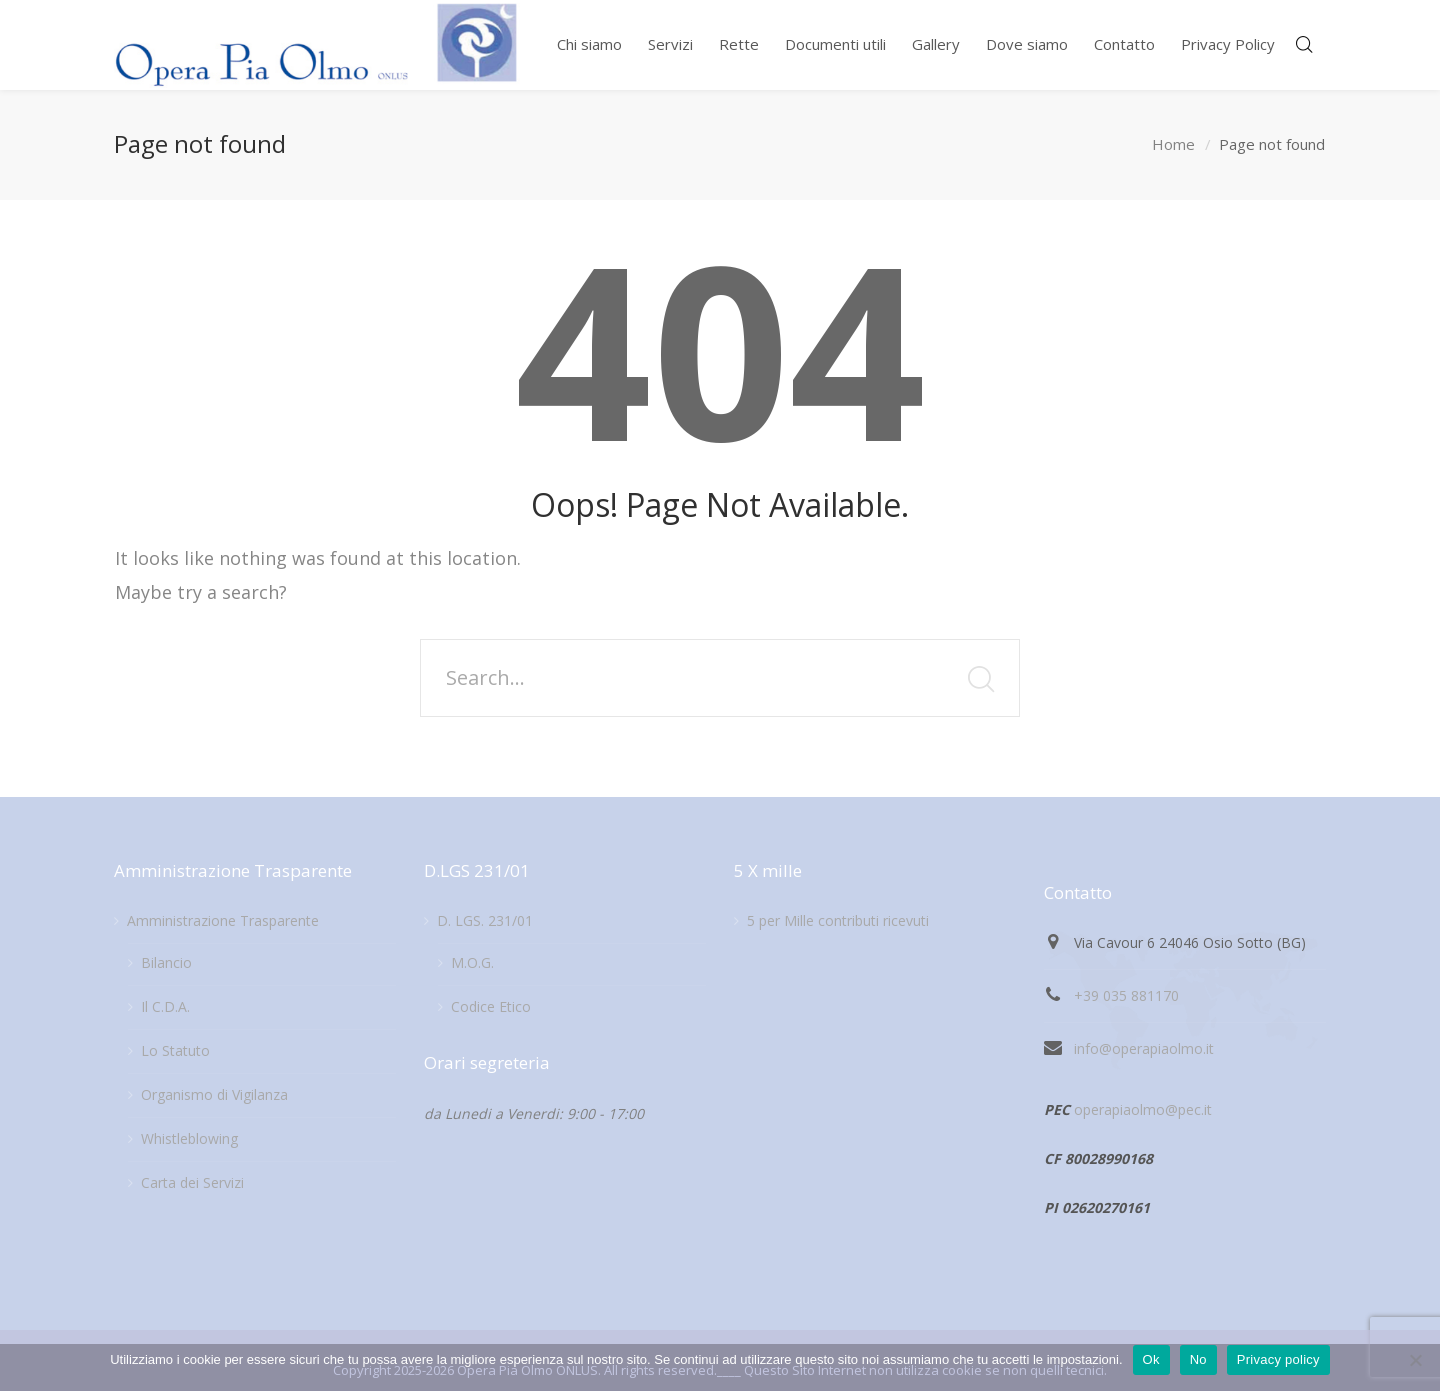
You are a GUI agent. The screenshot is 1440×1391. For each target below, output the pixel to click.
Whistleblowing (189, 1138)
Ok (1151, 1359)
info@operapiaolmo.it (1144, 1048)
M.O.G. (472, 962)
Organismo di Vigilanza (214, 1094)
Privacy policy (1278, 1359)
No (1198, 1359)
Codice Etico (491, 1006)
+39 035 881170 (1126, 995)
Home (1173, 144)
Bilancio (166, 962)
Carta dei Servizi (192, 1182)
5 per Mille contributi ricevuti (838, 920)
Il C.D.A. (165, 1006)
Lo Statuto (175, 1050)
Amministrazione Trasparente (223, 920)
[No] (1415, 1360)
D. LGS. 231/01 (485, 920)
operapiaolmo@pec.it (1143, 1109)
